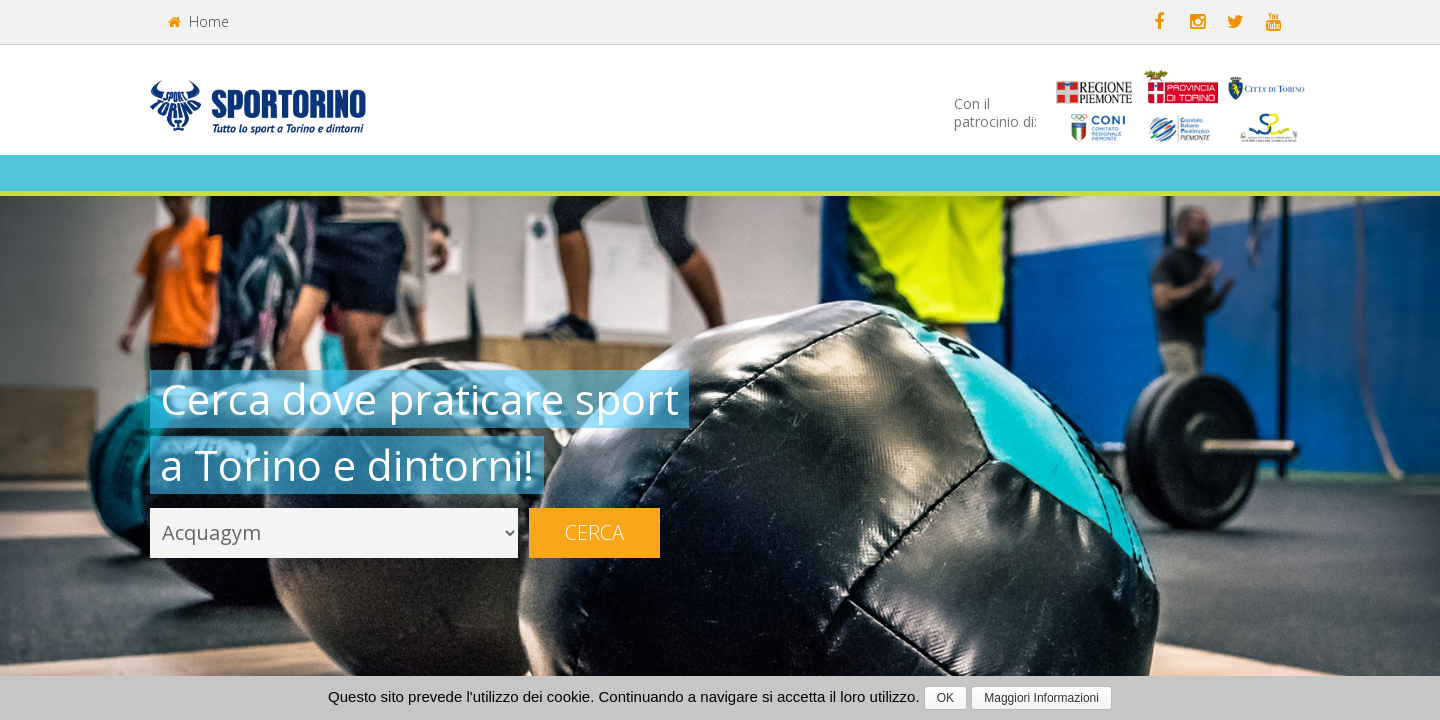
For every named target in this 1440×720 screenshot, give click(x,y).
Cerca (594, 532)
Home (198, 21)
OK (945, 698)
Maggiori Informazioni (1041, 698)
